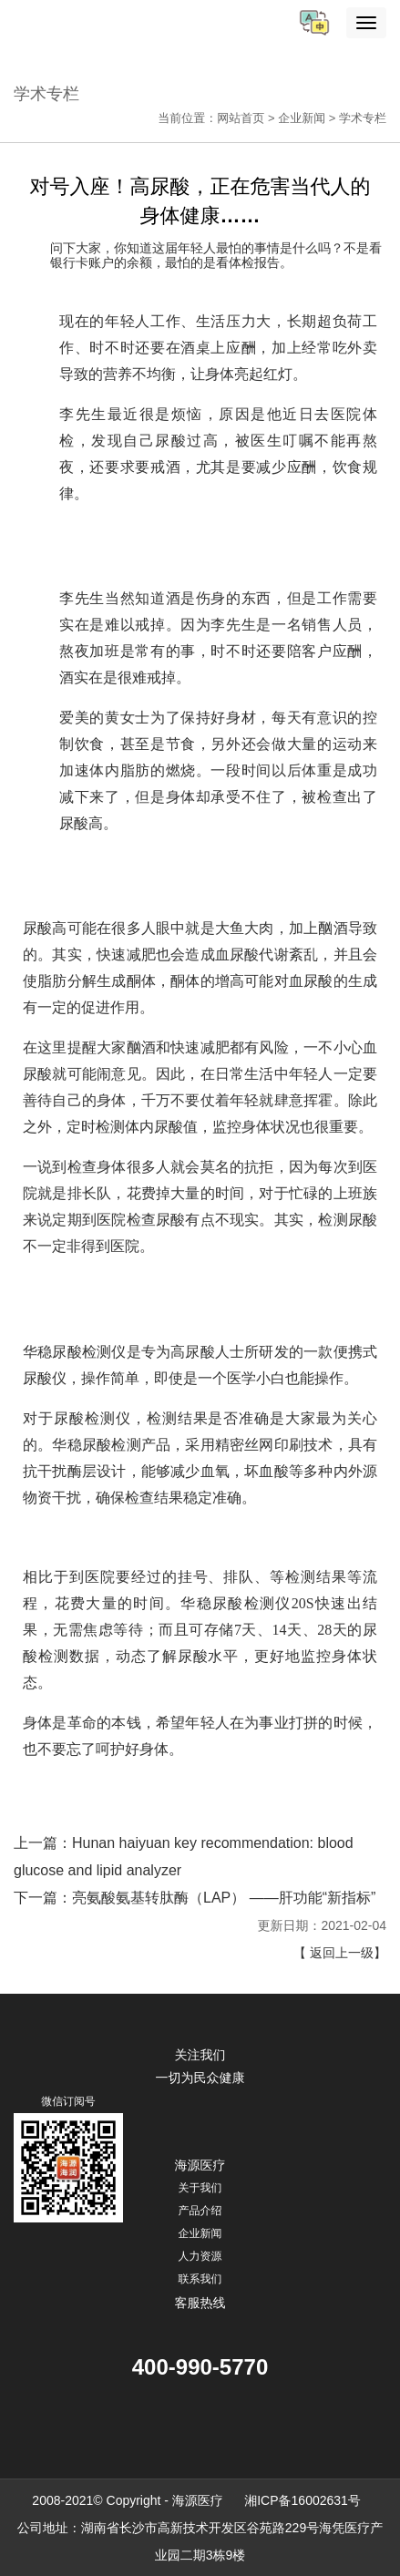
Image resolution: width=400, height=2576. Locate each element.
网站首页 (240, 118)
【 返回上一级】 (339, 1952)
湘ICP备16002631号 (304, 2500)
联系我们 (200, 2279)
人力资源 (200, 2256)
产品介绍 (200, 2210)
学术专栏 (362, 118)
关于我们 (200, 2187)
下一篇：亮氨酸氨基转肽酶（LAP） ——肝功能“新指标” (194, 1897)
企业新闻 (301, 118)
